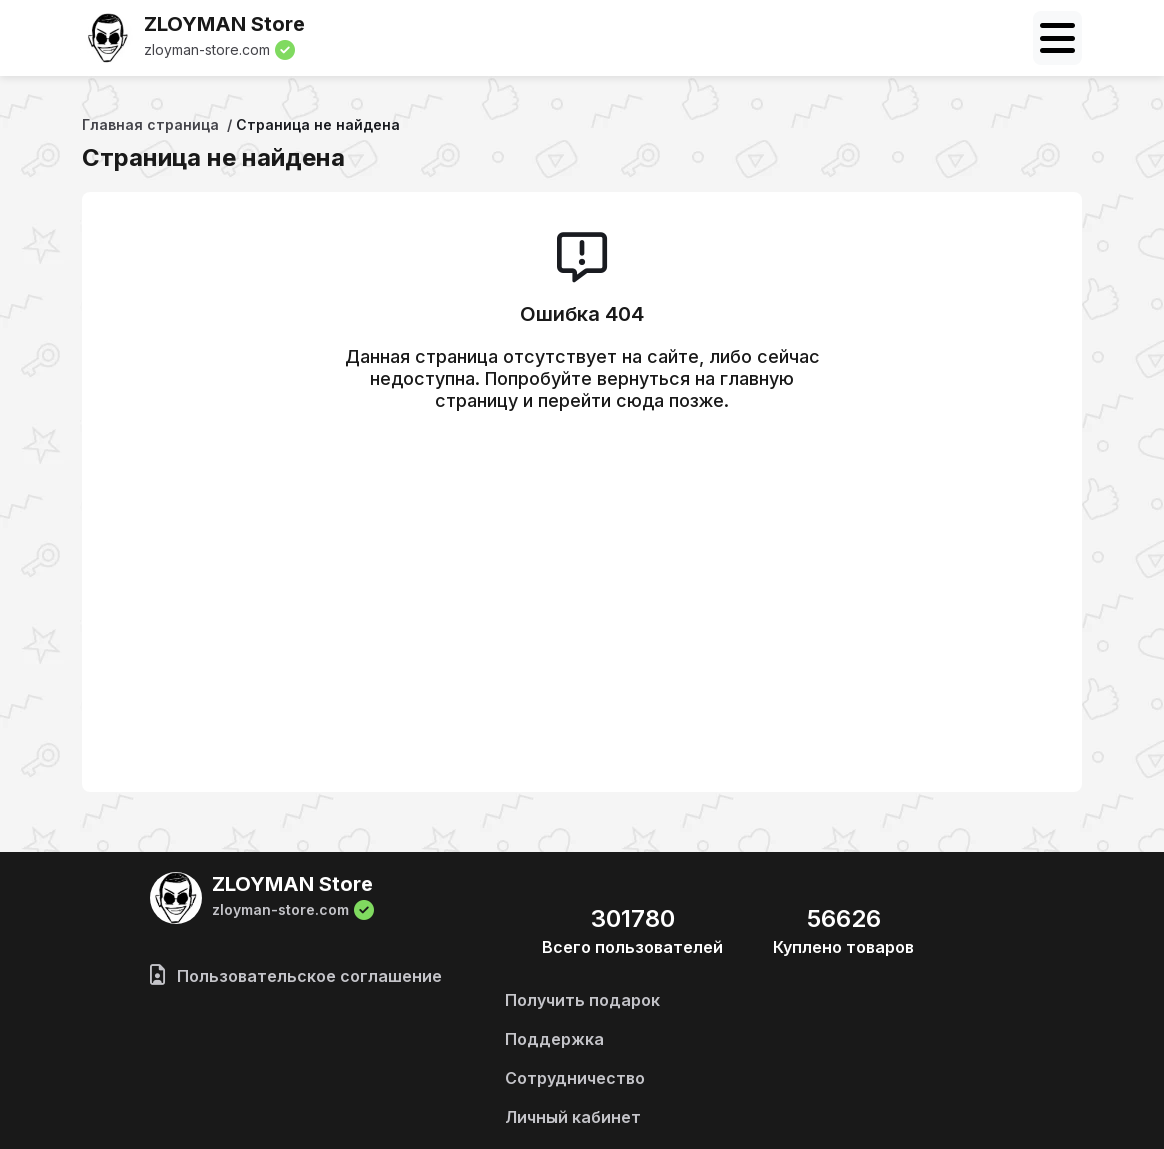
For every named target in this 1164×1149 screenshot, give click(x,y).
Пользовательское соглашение (296, 976)
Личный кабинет (573, 1117)
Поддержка (554, 1039)
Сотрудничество (575, 1078)
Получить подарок (582, 1000)
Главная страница (150, 124)
